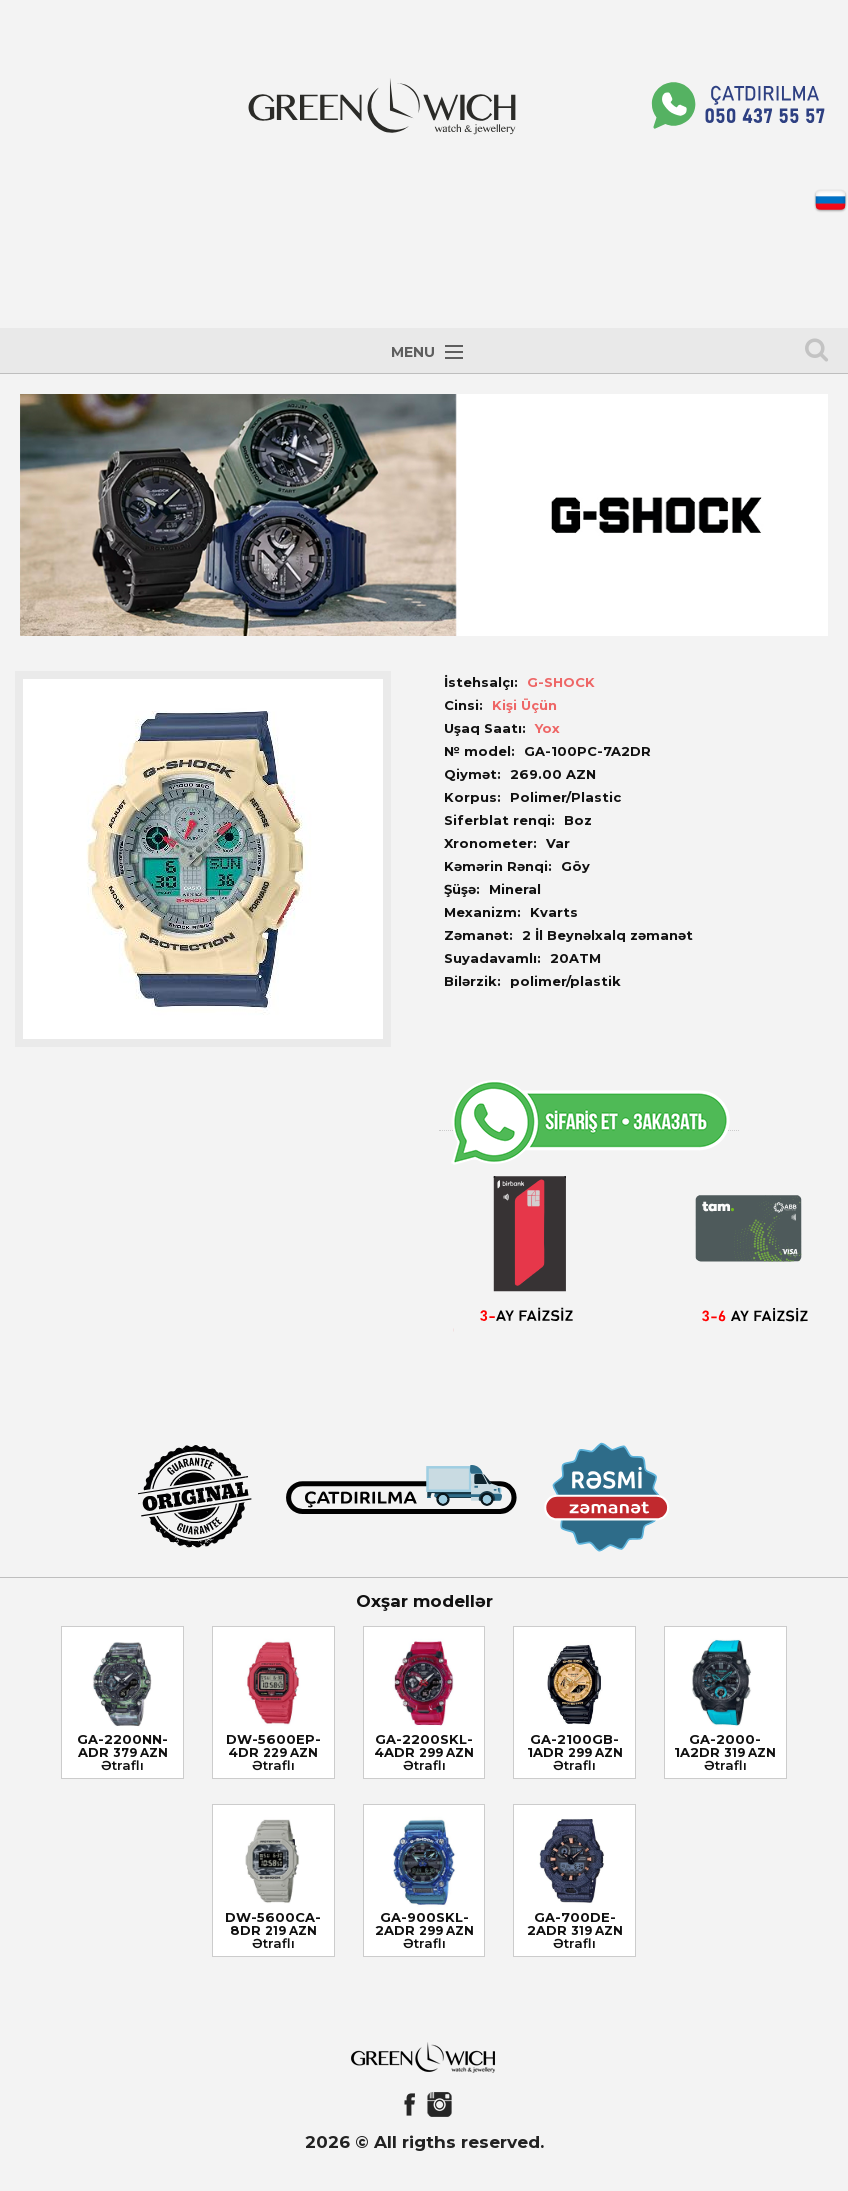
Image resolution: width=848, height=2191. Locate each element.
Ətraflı (122, 1765)
